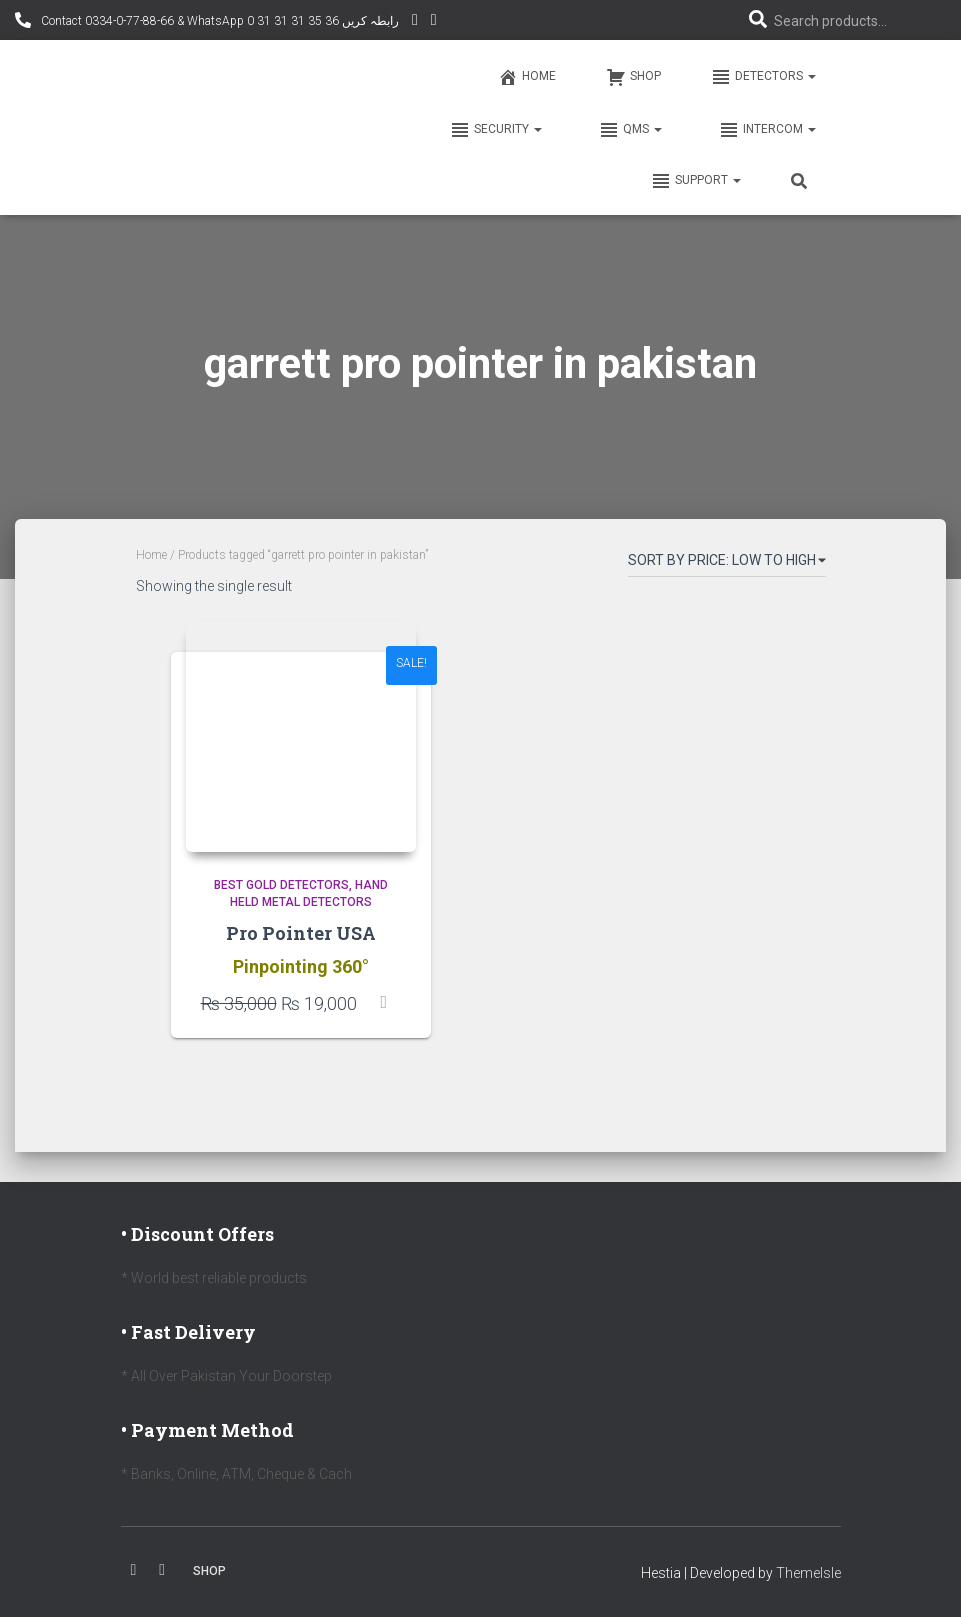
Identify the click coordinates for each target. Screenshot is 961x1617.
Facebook (134, 1570)
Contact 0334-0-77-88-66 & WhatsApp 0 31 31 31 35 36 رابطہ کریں (218, 21)
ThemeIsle (808, 1573)
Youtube (162, 1570)
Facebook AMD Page (434, 22)
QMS (629, 130)
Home (527, 77)
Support (696, 181)
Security (494, 130)
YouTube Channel (415, 22)
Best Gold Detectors (281, 885)
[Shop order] (727, 564)
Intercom (766, 130)
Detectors (763, 77)
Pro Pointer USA (301, 933)
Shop (633, 77)
